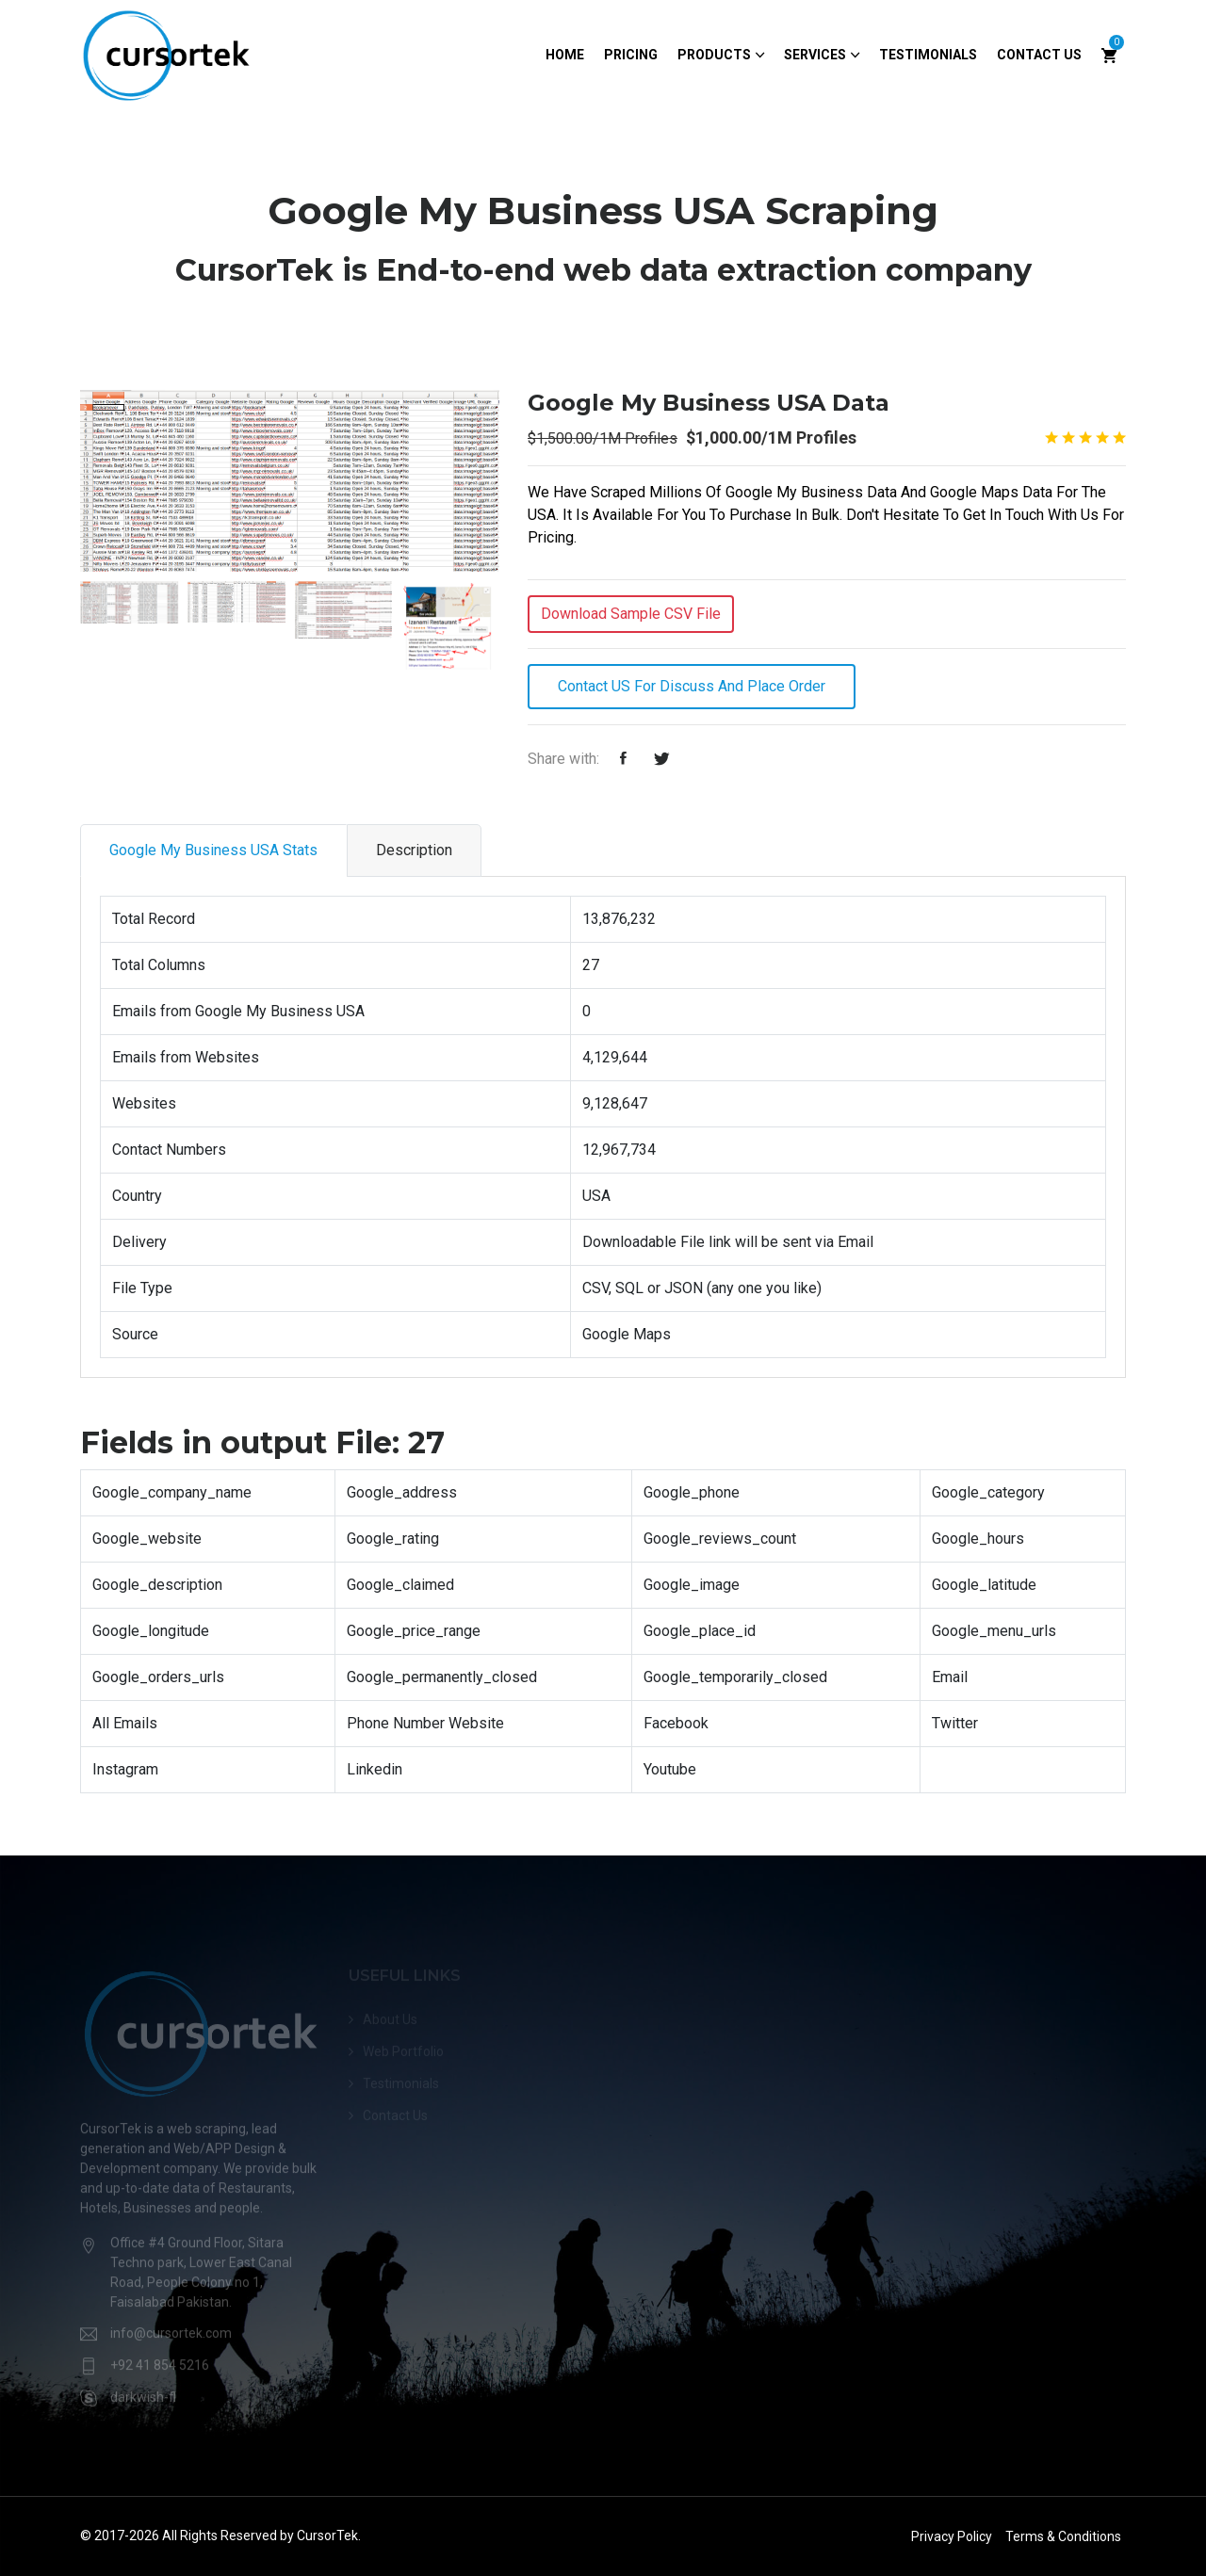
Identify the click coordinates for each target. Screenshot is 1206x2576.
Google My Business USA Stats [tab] (213, 850)
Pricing (631, 54)
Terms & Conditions (1063, 2536)
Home (565, 54)
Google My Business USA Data (708, 402)
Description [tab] (414, 850)
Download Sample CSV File (631, 614)
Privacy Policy (951, 2536)
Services (815, 54)
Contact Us (1039, 54)
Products (714, 54)
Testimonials (928, 54)
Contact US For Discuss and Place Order (691, 686)
